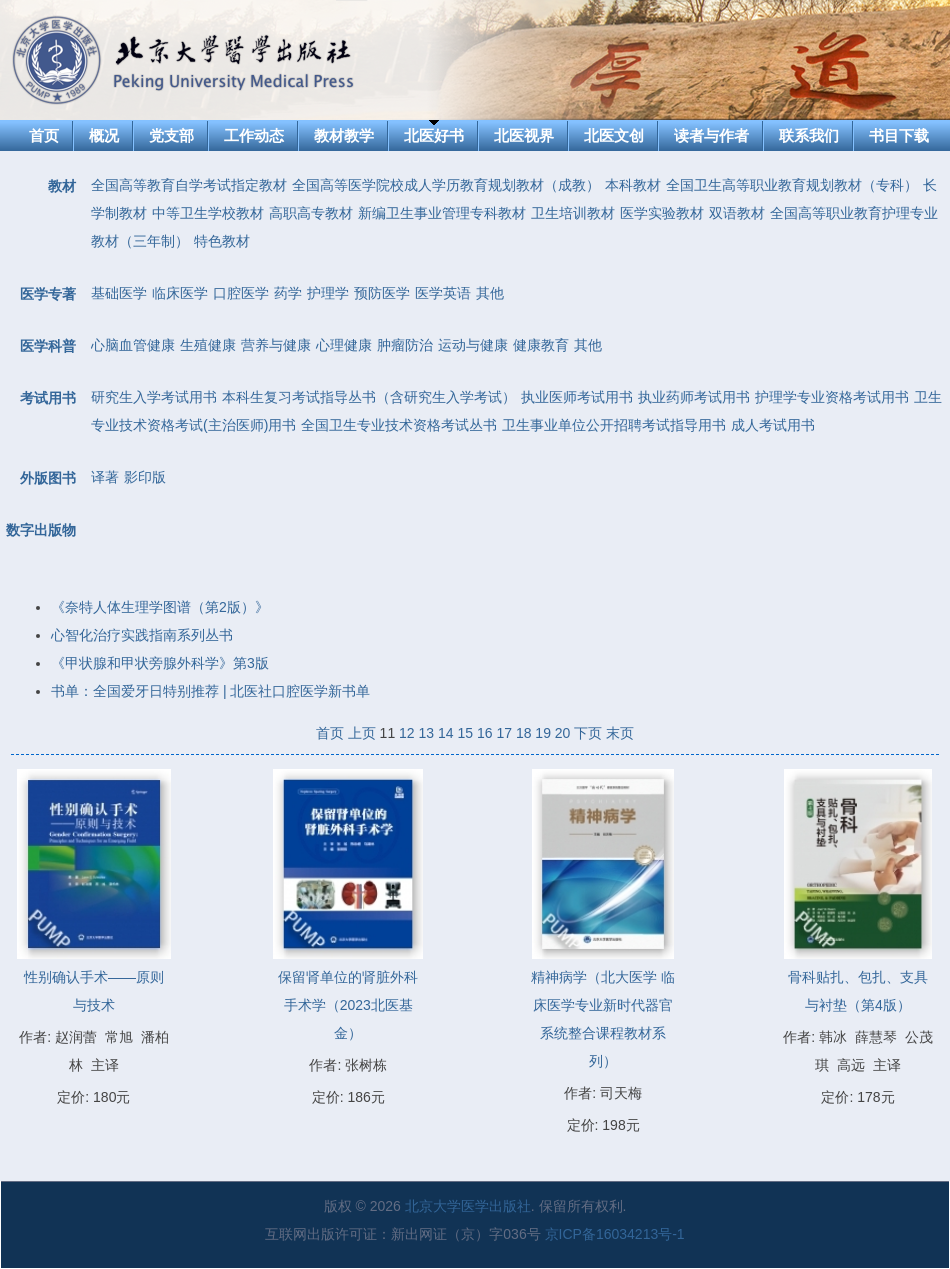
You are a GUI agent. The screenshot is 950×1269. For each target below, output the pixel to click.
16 (485, 733)
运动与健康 (473, 345)
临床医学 (180, 293)
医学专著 (48, 294)
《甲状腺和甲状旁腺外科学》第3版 (160, 663)
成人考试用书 (773, 425)
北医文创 (614, 135)
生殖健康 (208, 345)
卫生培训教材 (573, 213)
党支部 (171, 135)
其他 (490, 293)
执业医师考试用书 (577, 397)
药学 (288, 293)
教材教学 (344, 135)
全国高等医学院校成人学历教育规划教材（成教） (446, 185)
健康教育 (541, 345)
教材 (62, 186)
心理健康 (344, 345)
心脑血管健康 (133, 345)
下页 (588, 733)
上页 (362, 733)
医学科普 (48, 346)
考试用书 (48, 398)
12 (407, 733)
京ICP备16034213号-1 (615, 1234)
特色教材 (222, 241)
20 (563, 733)
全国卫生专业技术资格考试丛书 (399, 425)
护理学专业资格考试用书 (832, 397)
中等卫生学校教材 (208, 213)
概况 (104, 135)
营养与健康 (276, 345)
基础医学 (119, 293)
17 (504, 733)
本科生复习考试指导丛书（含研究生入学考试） (369, 397)
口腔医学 (241, 293)
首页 (44, 135)
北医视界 (524, 135)
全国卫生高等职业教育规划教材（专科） (792, 185)
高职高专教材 (311, 213)
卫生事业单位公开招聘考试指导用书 (614, 425)
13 (427, 733)
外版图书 (48, 478)
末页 (620, 733)
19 (543, 733)
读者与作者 (711, 135)
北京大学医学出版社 (468, 1206)
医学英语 (443, 293)
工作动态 (254, 135)
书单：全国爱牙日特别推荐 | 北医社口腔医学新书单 (210, 691)
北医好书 (434, 135)
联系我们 (809, 135)
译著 (105, 477)
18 (524, 733)
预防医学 (382, 293)
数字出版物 (41, 530)
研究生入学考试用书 (154, 397)
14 (446, 733)
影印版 (145, 477)
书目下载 (899, 135)
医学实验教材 (662, 213)
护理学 (328, 293)
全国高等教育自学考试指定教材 (189, 185)
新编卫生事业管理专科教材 (442, 213)
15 (465, 733)
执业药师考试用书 (694, 397)
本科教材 (633, 185)
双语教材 (737, 213)
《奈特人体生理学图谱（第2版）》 (160, 607)
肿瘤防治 (405, 345)
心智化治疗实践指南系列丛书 (142, 635)
